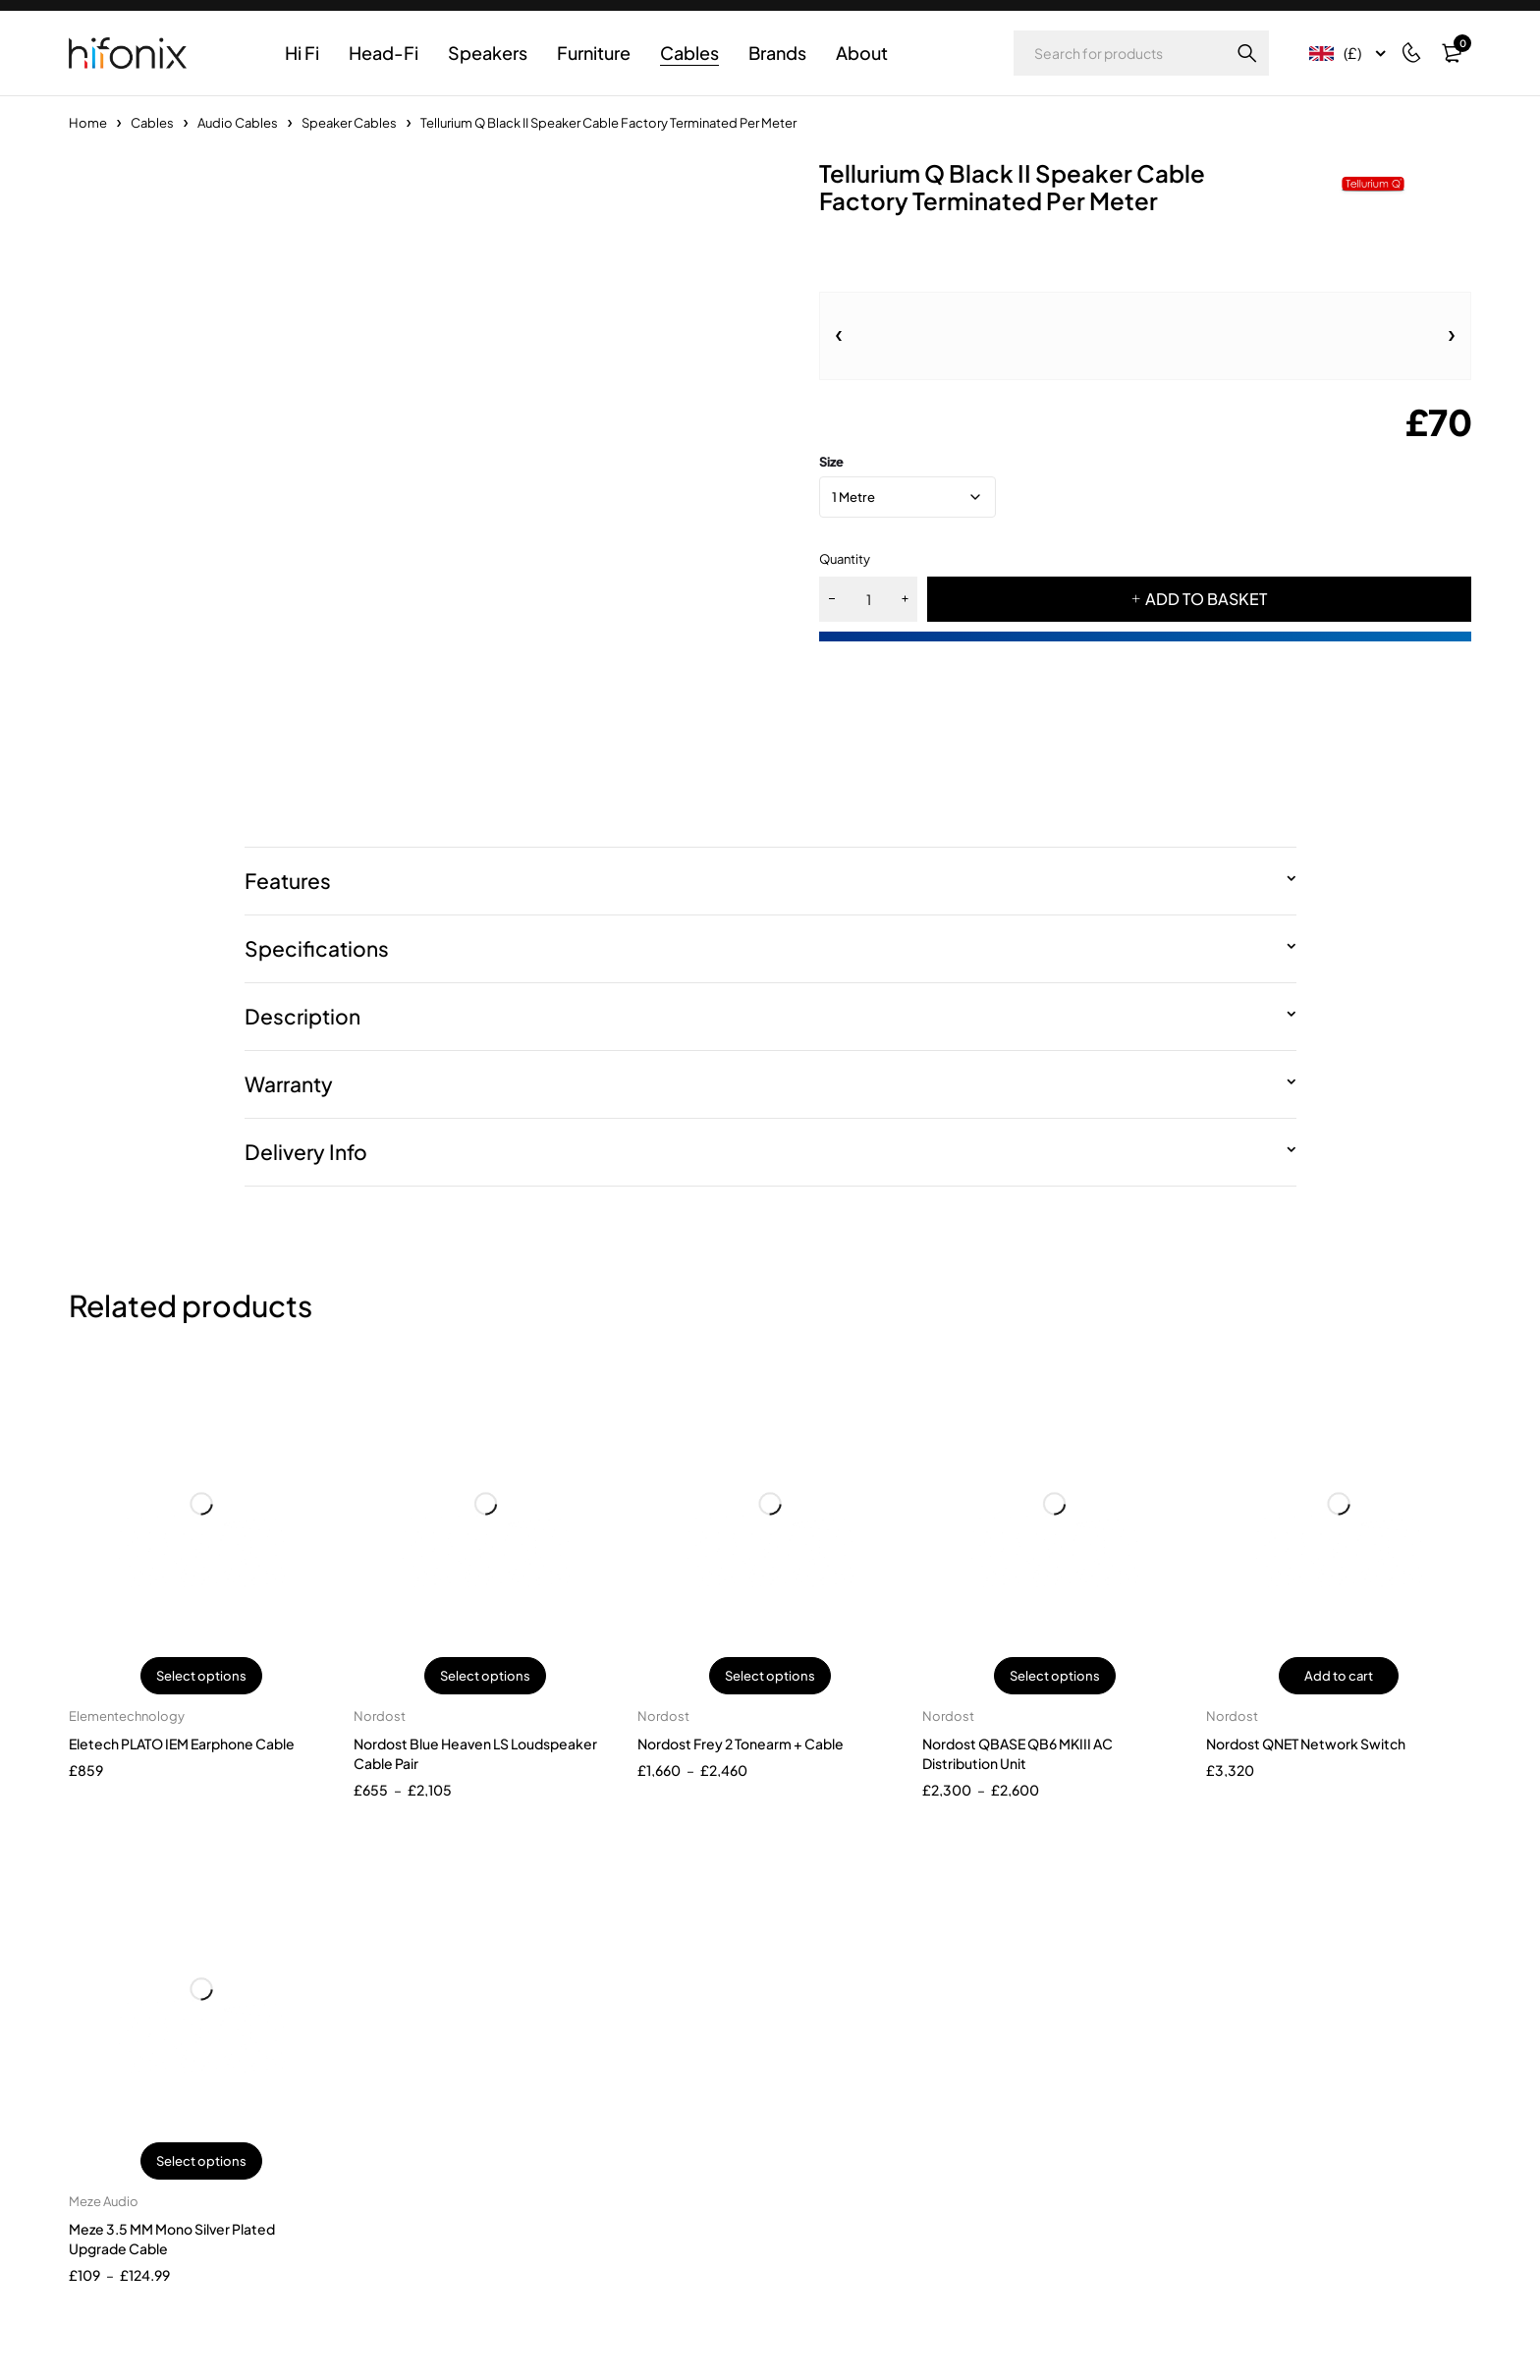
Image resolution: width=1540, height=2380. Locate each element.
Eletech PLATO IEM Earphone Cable (182, 1743)
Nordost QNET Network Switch (1305, 1743)
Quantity (844, 559)
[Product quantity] (868, 599)
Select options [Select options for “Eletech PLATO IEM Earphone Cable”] (201, 1676)
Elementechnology (127, 1716)
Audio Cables (237, 123)
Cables (152, 123)
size (831, 462)
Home (88, 123)
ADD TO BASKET (1206, 598)
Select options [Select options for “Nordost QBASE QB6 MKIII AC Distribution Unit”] (1055, 1676)
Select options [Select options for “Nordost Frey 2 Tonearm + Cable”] (770, 1676)
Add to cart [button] (1338, 1676)
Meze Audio (103, 2201)
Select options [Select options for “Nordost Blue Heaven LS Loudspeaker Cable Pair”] (485, 1676)
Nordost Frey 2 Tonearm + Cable (740, 1743)
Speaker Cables (349, 123)
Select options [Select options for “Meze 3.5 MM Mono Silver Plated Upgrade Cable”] (201, 2161)
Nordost (380, 1716)
